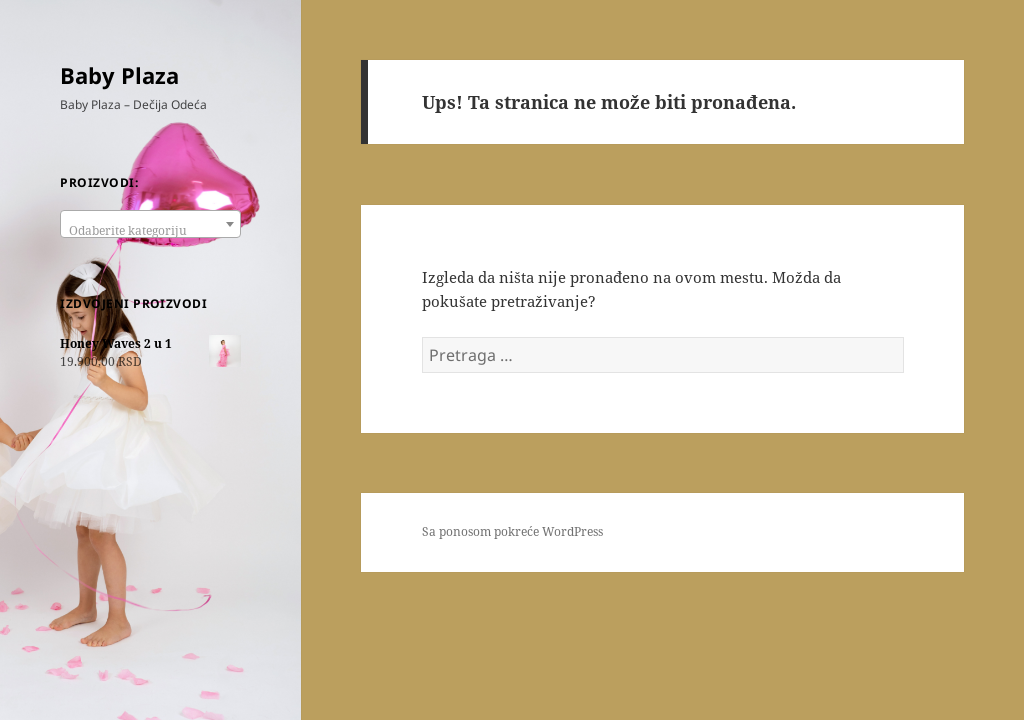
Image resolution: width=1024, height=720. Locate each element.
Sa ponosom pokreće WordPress (512, 531)
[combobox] (150, 224)
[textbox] (150, 231)
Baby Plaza (119, 75)
